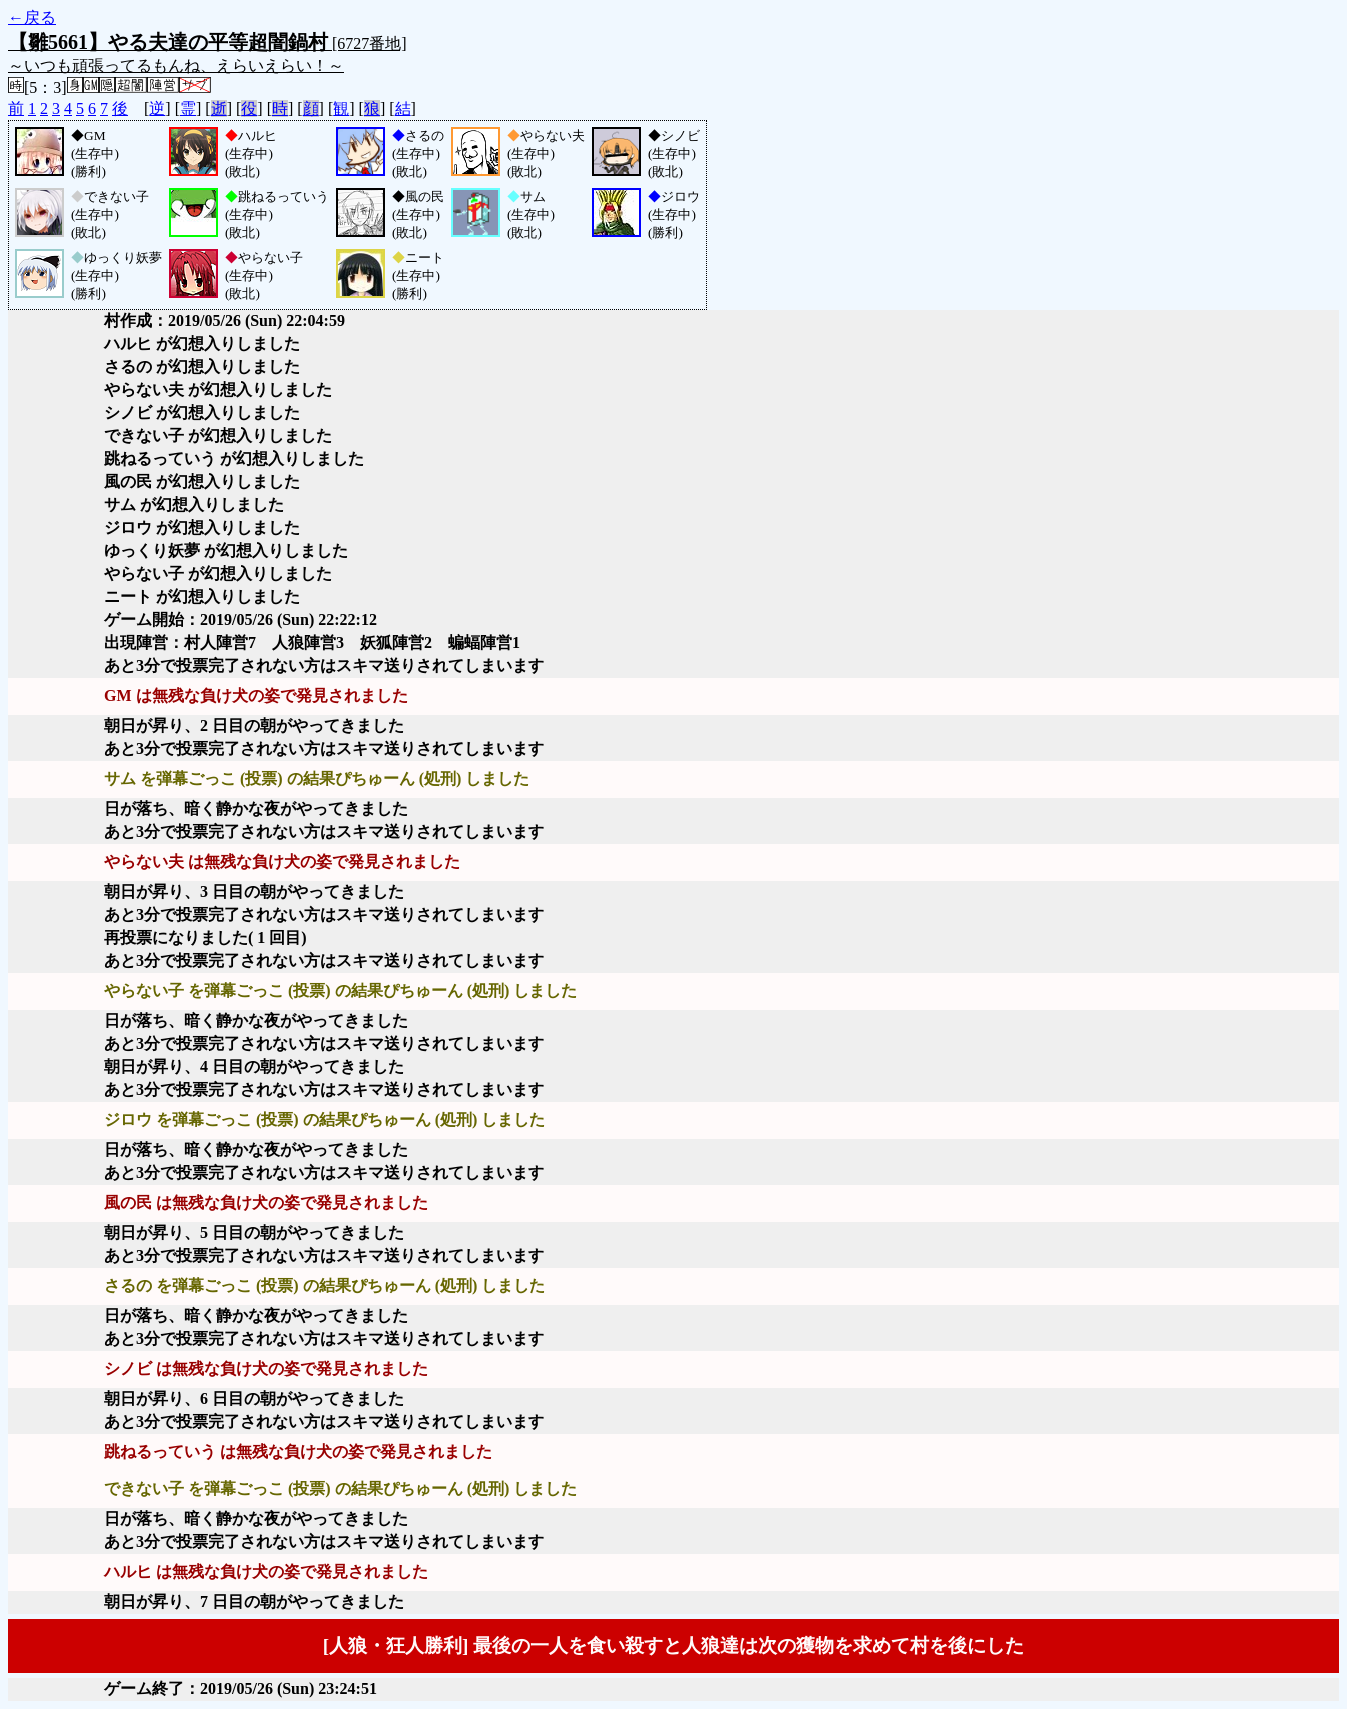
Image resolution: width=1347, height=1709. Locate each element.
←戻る (32, 17)
